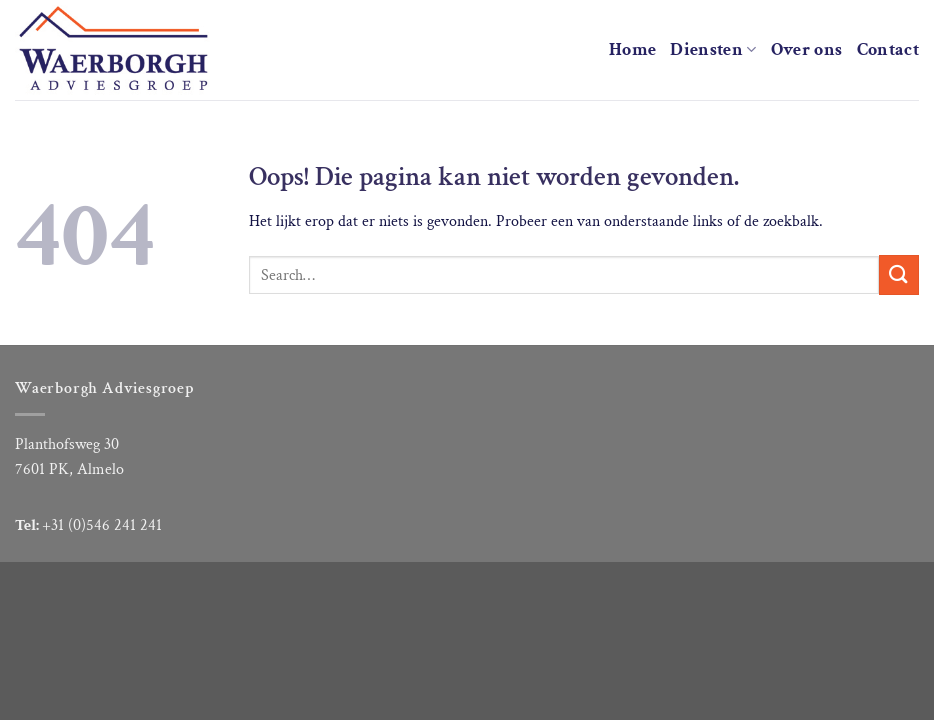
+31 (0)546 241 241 (102, 525)
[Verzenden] (899, 274)
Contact (888, 49)
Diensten (713, 49)
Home (632, 49)
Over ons (807, 49)
